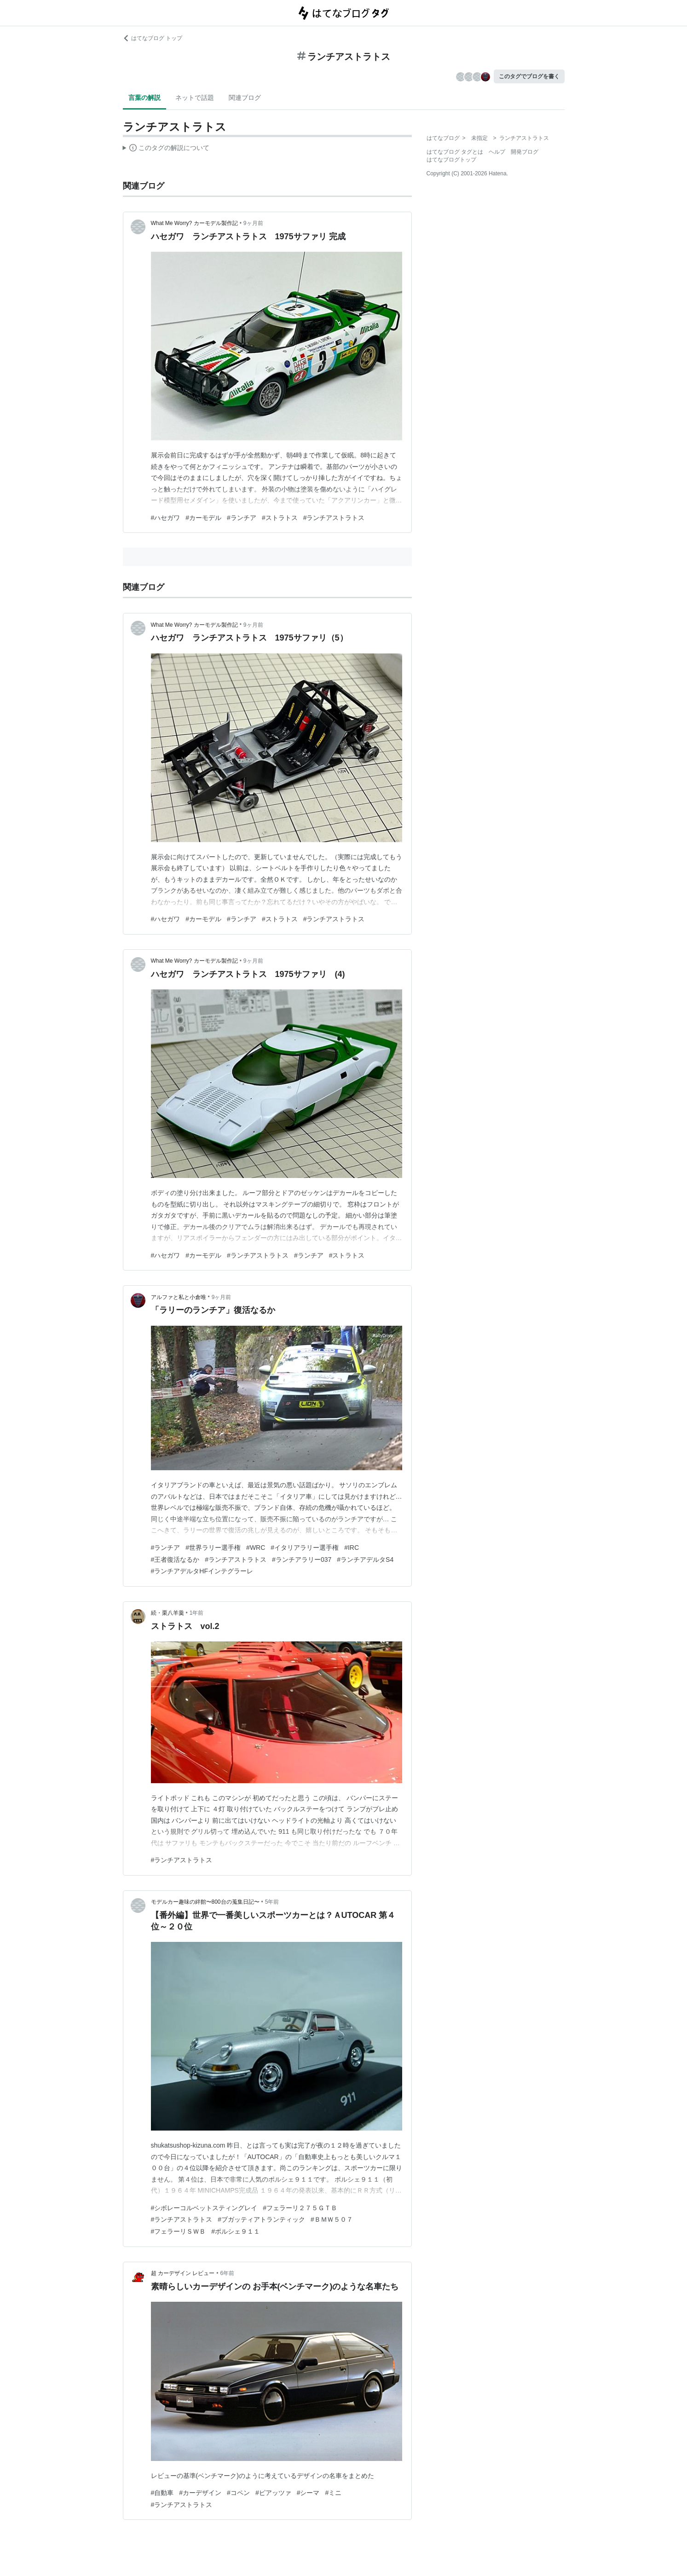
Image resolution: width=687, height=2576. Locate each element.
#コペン (238, 2492)
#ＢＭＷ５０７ (332, 2219)
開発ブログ (524, 152)
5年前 (272, 1902)
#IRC (351, 1547)
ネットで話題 (194, 97)
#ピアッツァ (273, 2492)
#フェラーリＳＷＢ (178, 2231)
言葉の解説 (144, 97)
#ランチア (241, 517)
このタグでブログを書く (529, 76)
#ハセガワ (165, 517)
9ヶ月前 (253, 223)
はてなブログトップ (451, 159)
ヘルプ (497, 152)
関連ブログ (245, 97)
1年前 (197, 1613)
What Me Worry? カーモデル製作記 (194, 223)
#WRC (255, 1547)
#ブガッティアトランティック (261, 2219)
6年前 (227, 2273)
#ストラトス (280, 517)
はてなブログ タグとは (455, 152)
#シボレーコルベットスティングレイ (204, 2208)
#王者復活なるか (175, 1559)
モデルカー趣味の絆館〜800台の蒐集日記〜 (205, 1902)
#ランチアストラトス (334, 517)
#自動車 (162, 2492)
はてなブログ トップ (152, 38)
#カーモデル (203, 517)
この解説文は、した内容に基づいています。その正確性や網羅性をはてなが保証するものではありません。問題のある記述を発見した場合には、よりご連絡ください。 (166, 149)
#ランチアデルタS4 (365, 1559)
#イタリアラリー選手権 (305, 1547)
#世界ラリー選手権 (213, 1547)
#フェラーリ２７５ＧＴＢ (300, 2208)
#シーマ (308, 2492)
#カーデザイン (200, 2492)
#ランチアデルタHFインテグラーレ (202, 1571)
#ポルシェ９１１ (235, 2231)
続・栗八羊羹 (167, 1613)
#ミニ (333, 2492)
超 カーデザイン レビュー (183, 2273)
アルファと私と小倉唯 (178, 1297)
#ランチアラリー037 (301, 1559)
